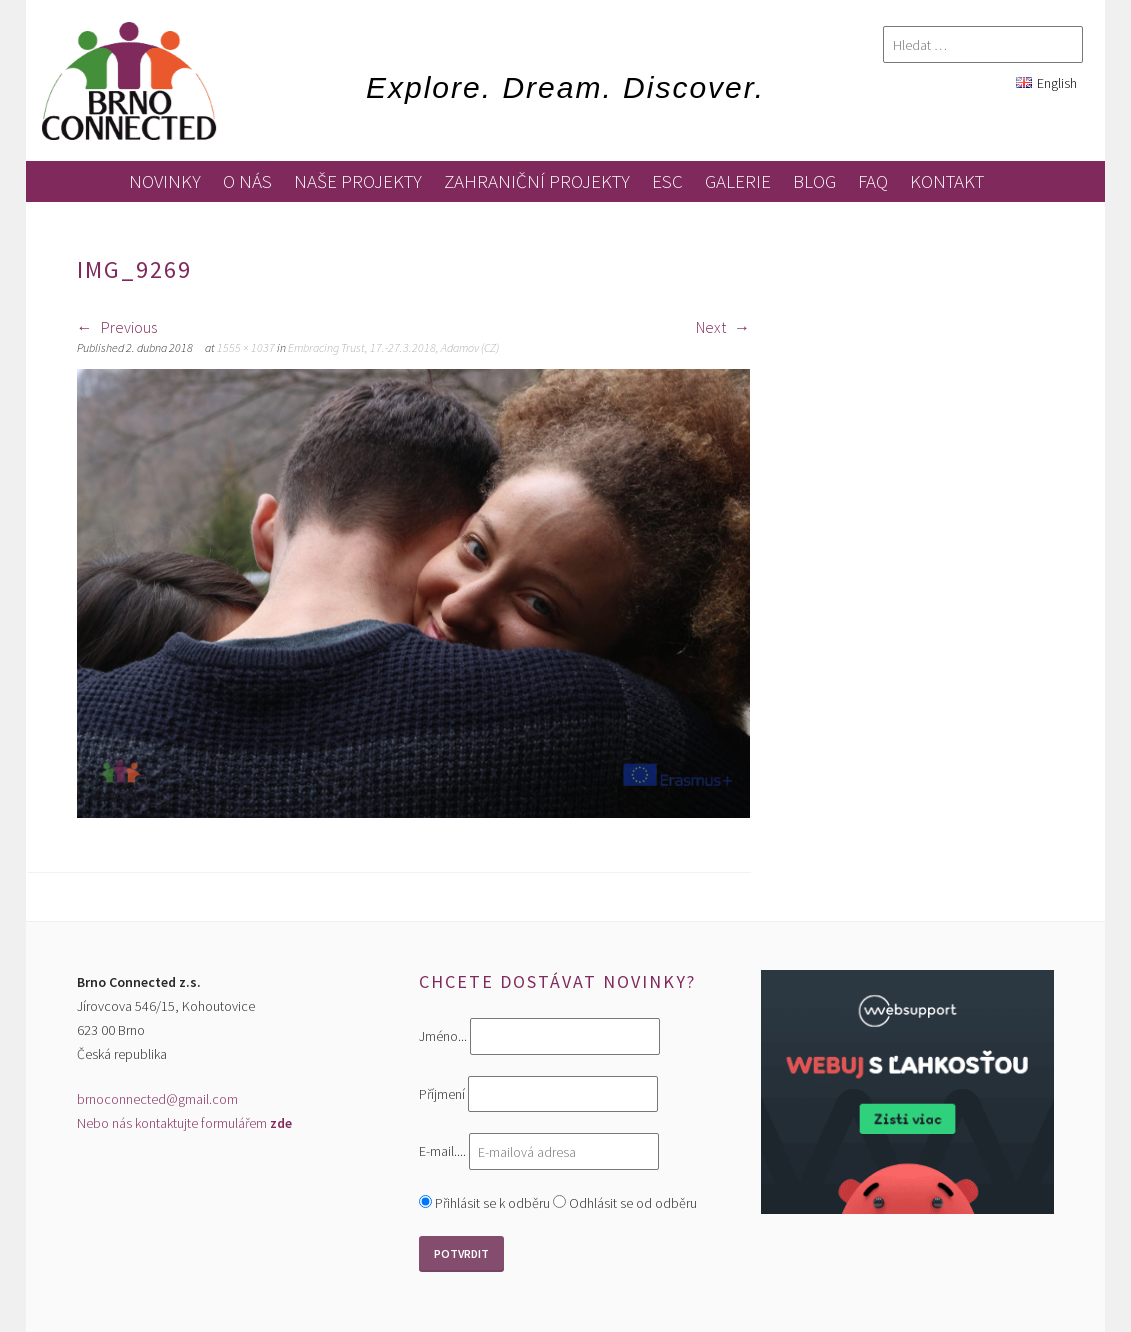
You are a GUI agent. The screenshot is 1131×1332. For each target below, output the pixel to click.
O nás (247, 181)
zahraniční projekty (537, 181)
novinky (165, 181)
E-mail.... (444, 1152)
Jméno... (443, 1036)
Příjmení (442, 1094)
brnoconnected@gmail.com (157, 1099)
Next (723, 327)
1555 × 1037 (246, 347)
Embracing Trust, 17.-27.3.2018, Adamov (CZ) (393, 347)
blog (814, 181)
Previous (117, 327)
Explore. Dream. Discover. (565, 87)
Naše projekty (358, 181)
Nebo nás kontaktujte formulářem (184, 1123)
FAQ (873, 181)
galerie (738, 181)
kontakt (947, 181)
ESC (667, 181)
